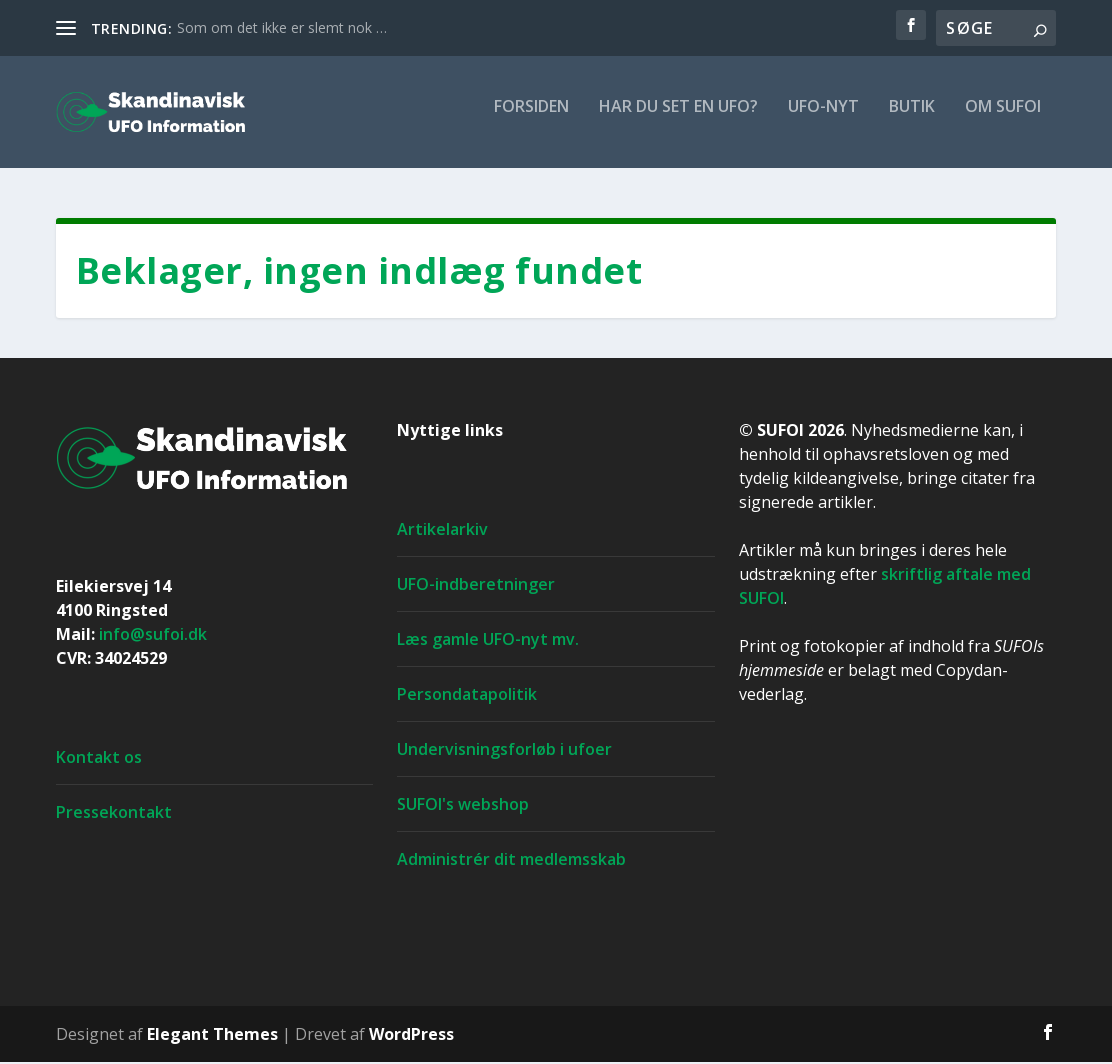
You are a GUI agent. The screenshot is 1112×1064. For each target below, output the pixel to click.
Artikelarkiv (442, 531)
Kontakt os (99, 759)
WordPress (411, 1036)
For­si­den (531, 119)
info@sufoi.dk (153, 636)
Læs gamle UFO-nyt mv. (488, 641)
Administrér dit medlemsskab (511, 861)
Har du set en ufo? (678, 119)
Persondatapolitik (467, 696)
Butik (912, 119)
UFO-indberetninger (476, 586)
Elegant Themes (212, 1036)
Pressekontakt (114, 814)
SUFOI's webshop (463, 806)
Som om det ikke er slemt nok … (282, 27)
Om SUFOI (1003, 119)
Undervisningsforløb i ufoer (504, 751)
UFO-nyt (823, 119)
